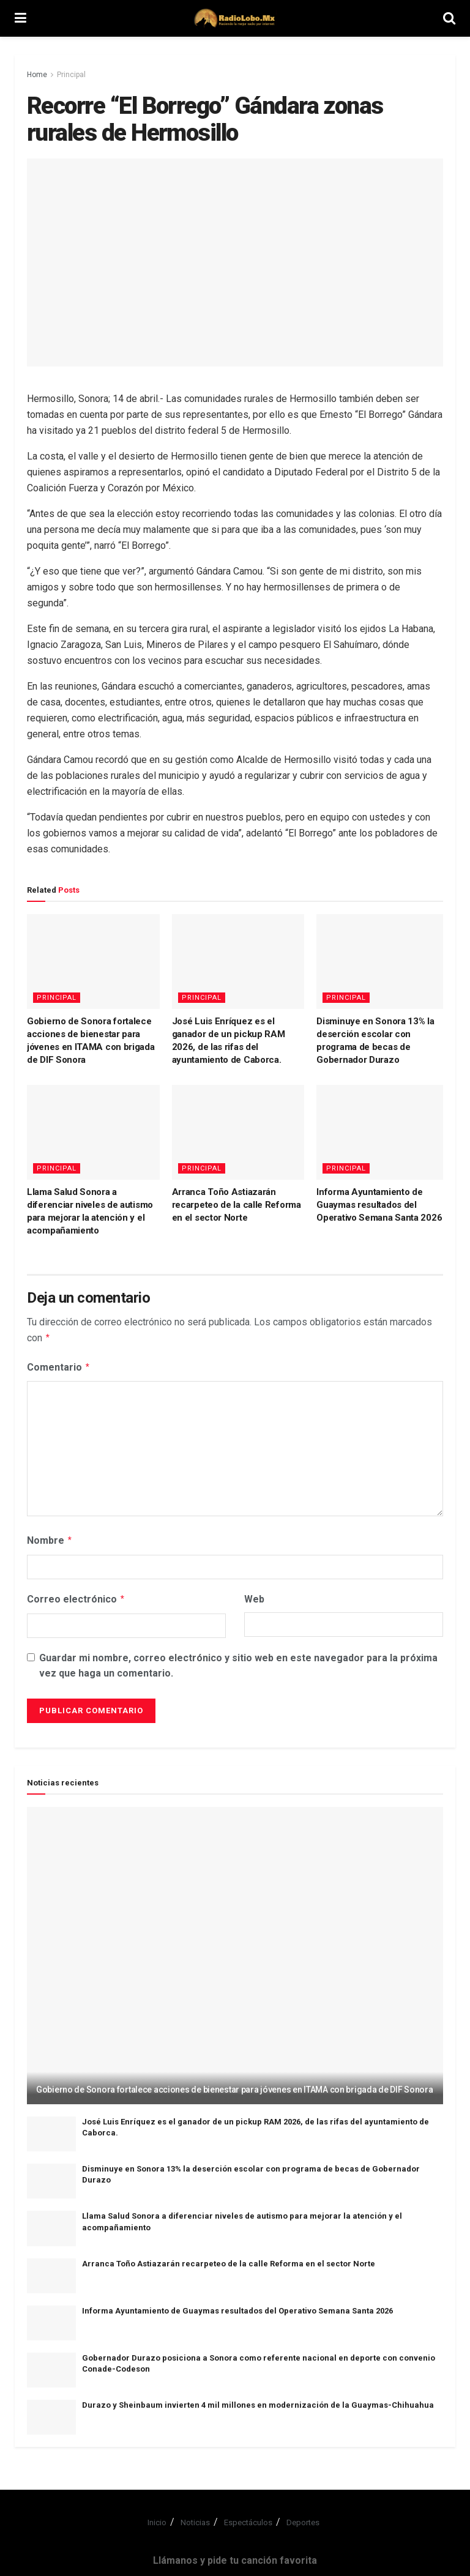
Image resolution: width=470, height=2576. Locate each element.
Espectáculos (248, 2517)
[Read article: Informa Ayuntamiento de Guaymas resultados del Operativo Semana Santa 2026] (382, 1132)
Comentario (59, 1365)
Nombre (50, 1537)
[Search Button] (449, 18)
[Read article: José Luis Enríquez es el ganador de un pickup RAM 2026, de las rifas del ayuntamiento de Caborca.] (238, 961)
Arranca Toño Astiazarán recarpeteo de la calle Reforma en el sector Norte (236, 1204)
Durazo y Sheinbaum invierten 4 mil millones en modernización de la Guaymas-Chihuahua (258, 2400)
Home (37, 74)
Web (254, 1595)
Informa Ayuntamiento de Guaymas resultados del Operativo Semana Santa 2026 (379, 1204)
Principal (71, 74)
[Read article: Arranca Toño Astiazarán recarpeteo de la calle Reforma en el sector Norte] (238, 1132)
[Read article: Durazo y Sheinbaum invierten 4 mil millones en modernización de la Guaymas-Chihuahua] (51, 2412)
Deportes (302, 2517)
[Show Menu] (20, 18)
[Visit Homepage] (235, 18)
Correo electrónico (76, 1595)
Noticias (195, 2517)
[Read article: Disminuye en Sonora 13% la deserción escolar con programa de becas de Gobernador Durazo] (382, 961)
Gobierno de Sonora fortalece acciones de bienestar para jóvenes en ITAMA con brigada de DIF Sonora (234, 2085)
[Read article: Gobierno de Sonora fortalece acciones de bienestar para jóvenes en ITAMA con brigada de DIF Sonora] (93, 961)
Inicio (156, 2517)
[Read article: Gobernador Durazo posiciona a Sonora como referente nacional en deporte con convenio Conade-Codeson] (51, 2365)
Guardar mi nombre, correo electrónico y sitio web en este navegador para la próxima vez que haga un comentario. (238, 1661)
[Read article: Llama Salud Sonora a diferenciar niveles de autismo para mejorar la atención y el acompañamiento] (93, 1132)
